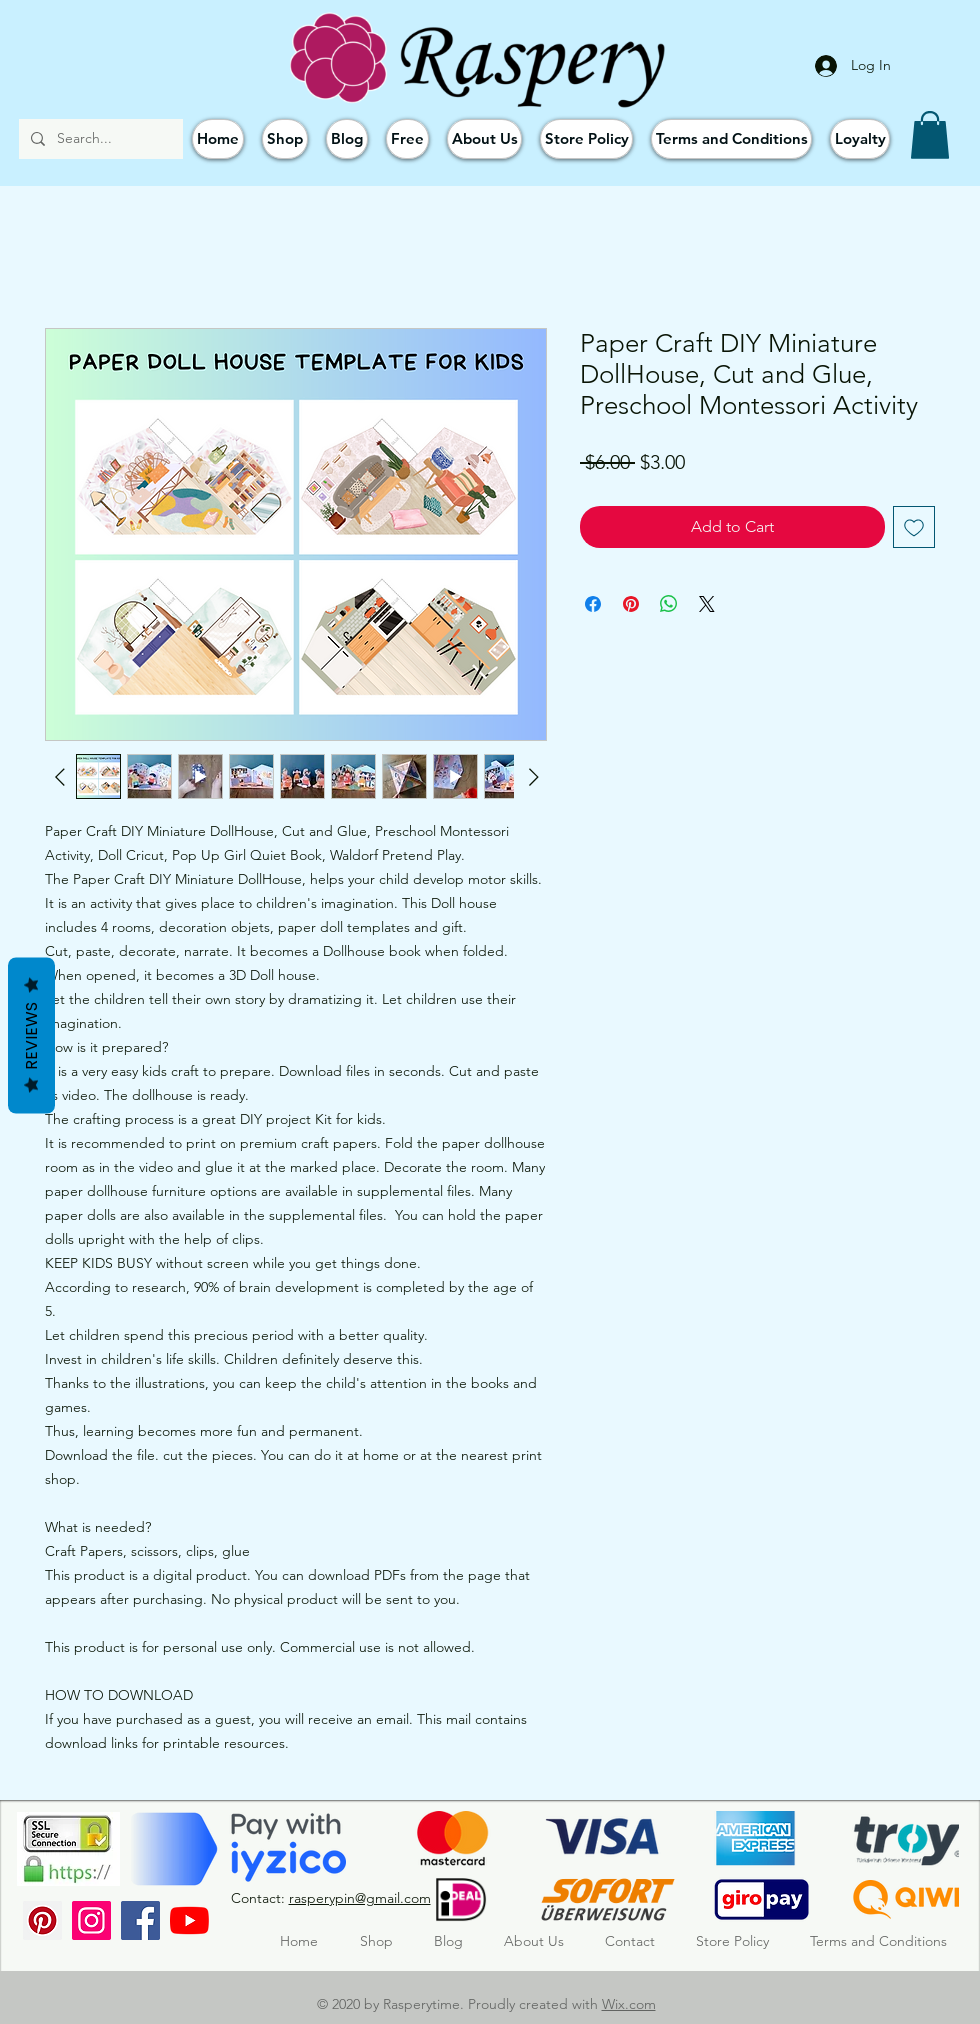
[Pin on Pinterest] (631, 604)
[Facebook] (140, 1920)
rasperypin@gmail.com (360, 1898)
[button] (930, 135)
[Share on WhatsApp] (669, 604)
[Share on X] (707, 604)
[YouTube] (189, 1920)
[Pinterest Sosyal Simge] (42, 1920)
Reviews (31, 1036)
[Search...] (99, 139)
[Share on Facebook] (593, 604)
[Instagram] (91, 1920)
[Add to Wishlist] (914, 527)
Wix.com (629, 2004)
